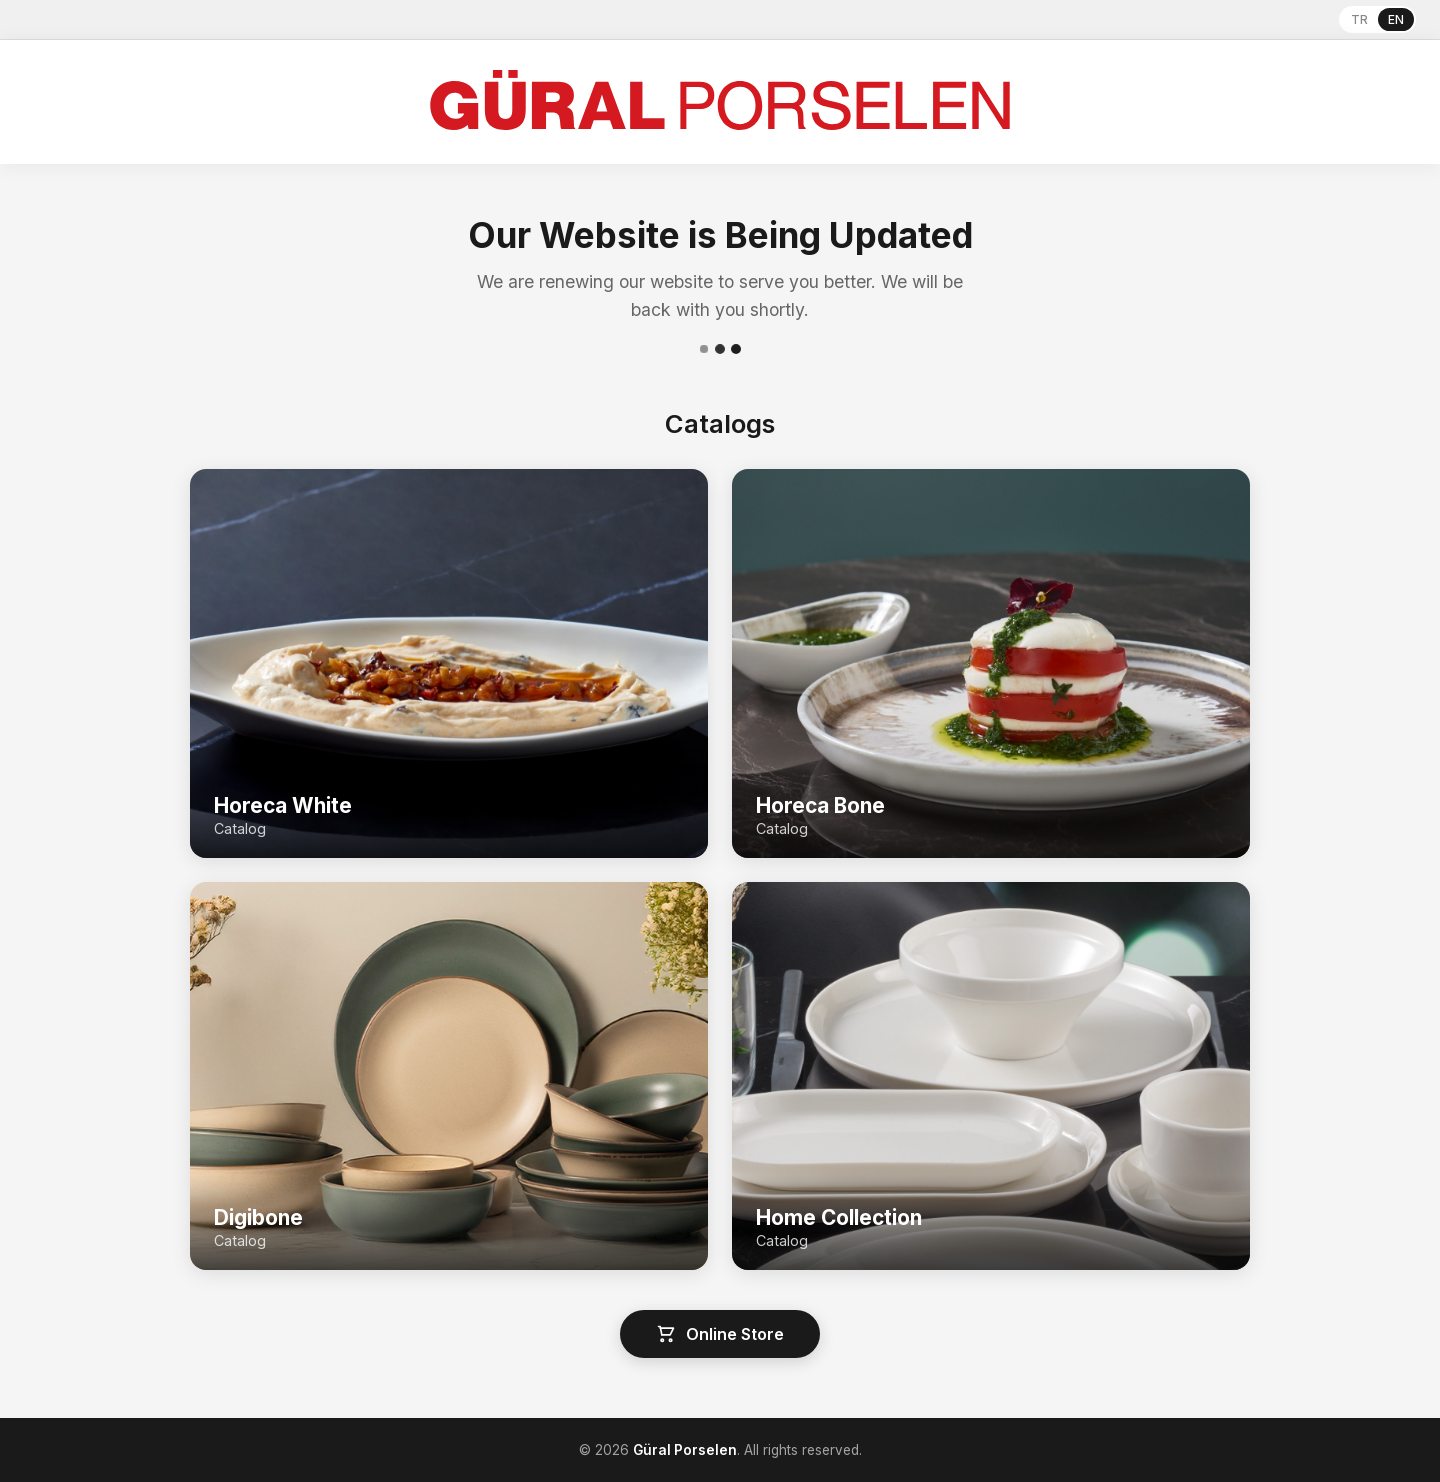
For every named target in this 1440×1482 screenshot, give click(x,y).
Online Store (720, 1334)
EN (1396, 19)
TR (1359, 19)
